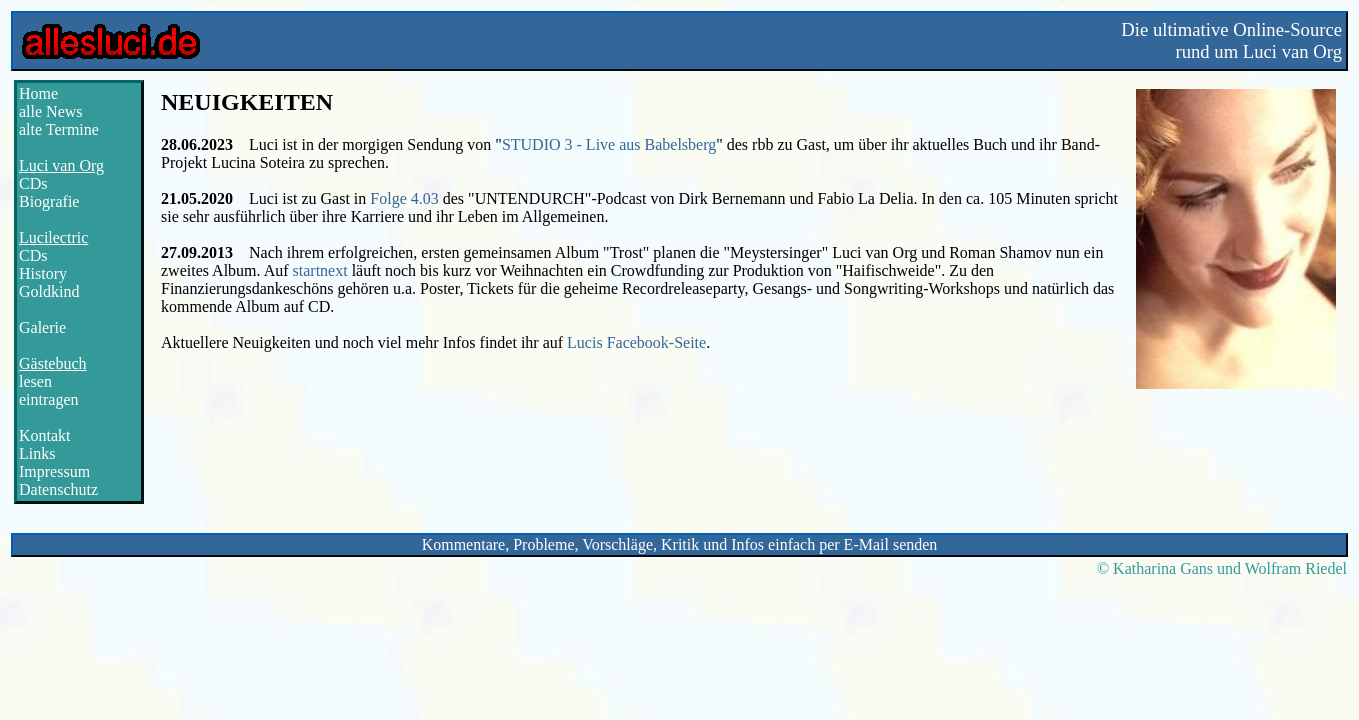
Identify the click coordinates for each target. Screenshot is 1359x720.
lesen (35, 381)
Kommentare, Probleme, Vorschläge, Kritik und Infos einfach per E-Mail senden (680, 544)
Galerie (42, 327)
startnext (320, 270)
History (43, 273)
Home (38, 93)
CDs (33, 183)
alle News (51, 111)
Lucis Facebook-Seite (636, 342)
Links (37, 453)
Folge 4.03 (404, 198)
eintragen (49, 399)
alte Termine (59, 129)
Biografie (49, 201)
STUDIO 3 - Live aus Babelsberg (609, 144)
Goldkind (49, 291)
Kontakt (45, 435)
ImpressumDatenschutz (58, 480)
